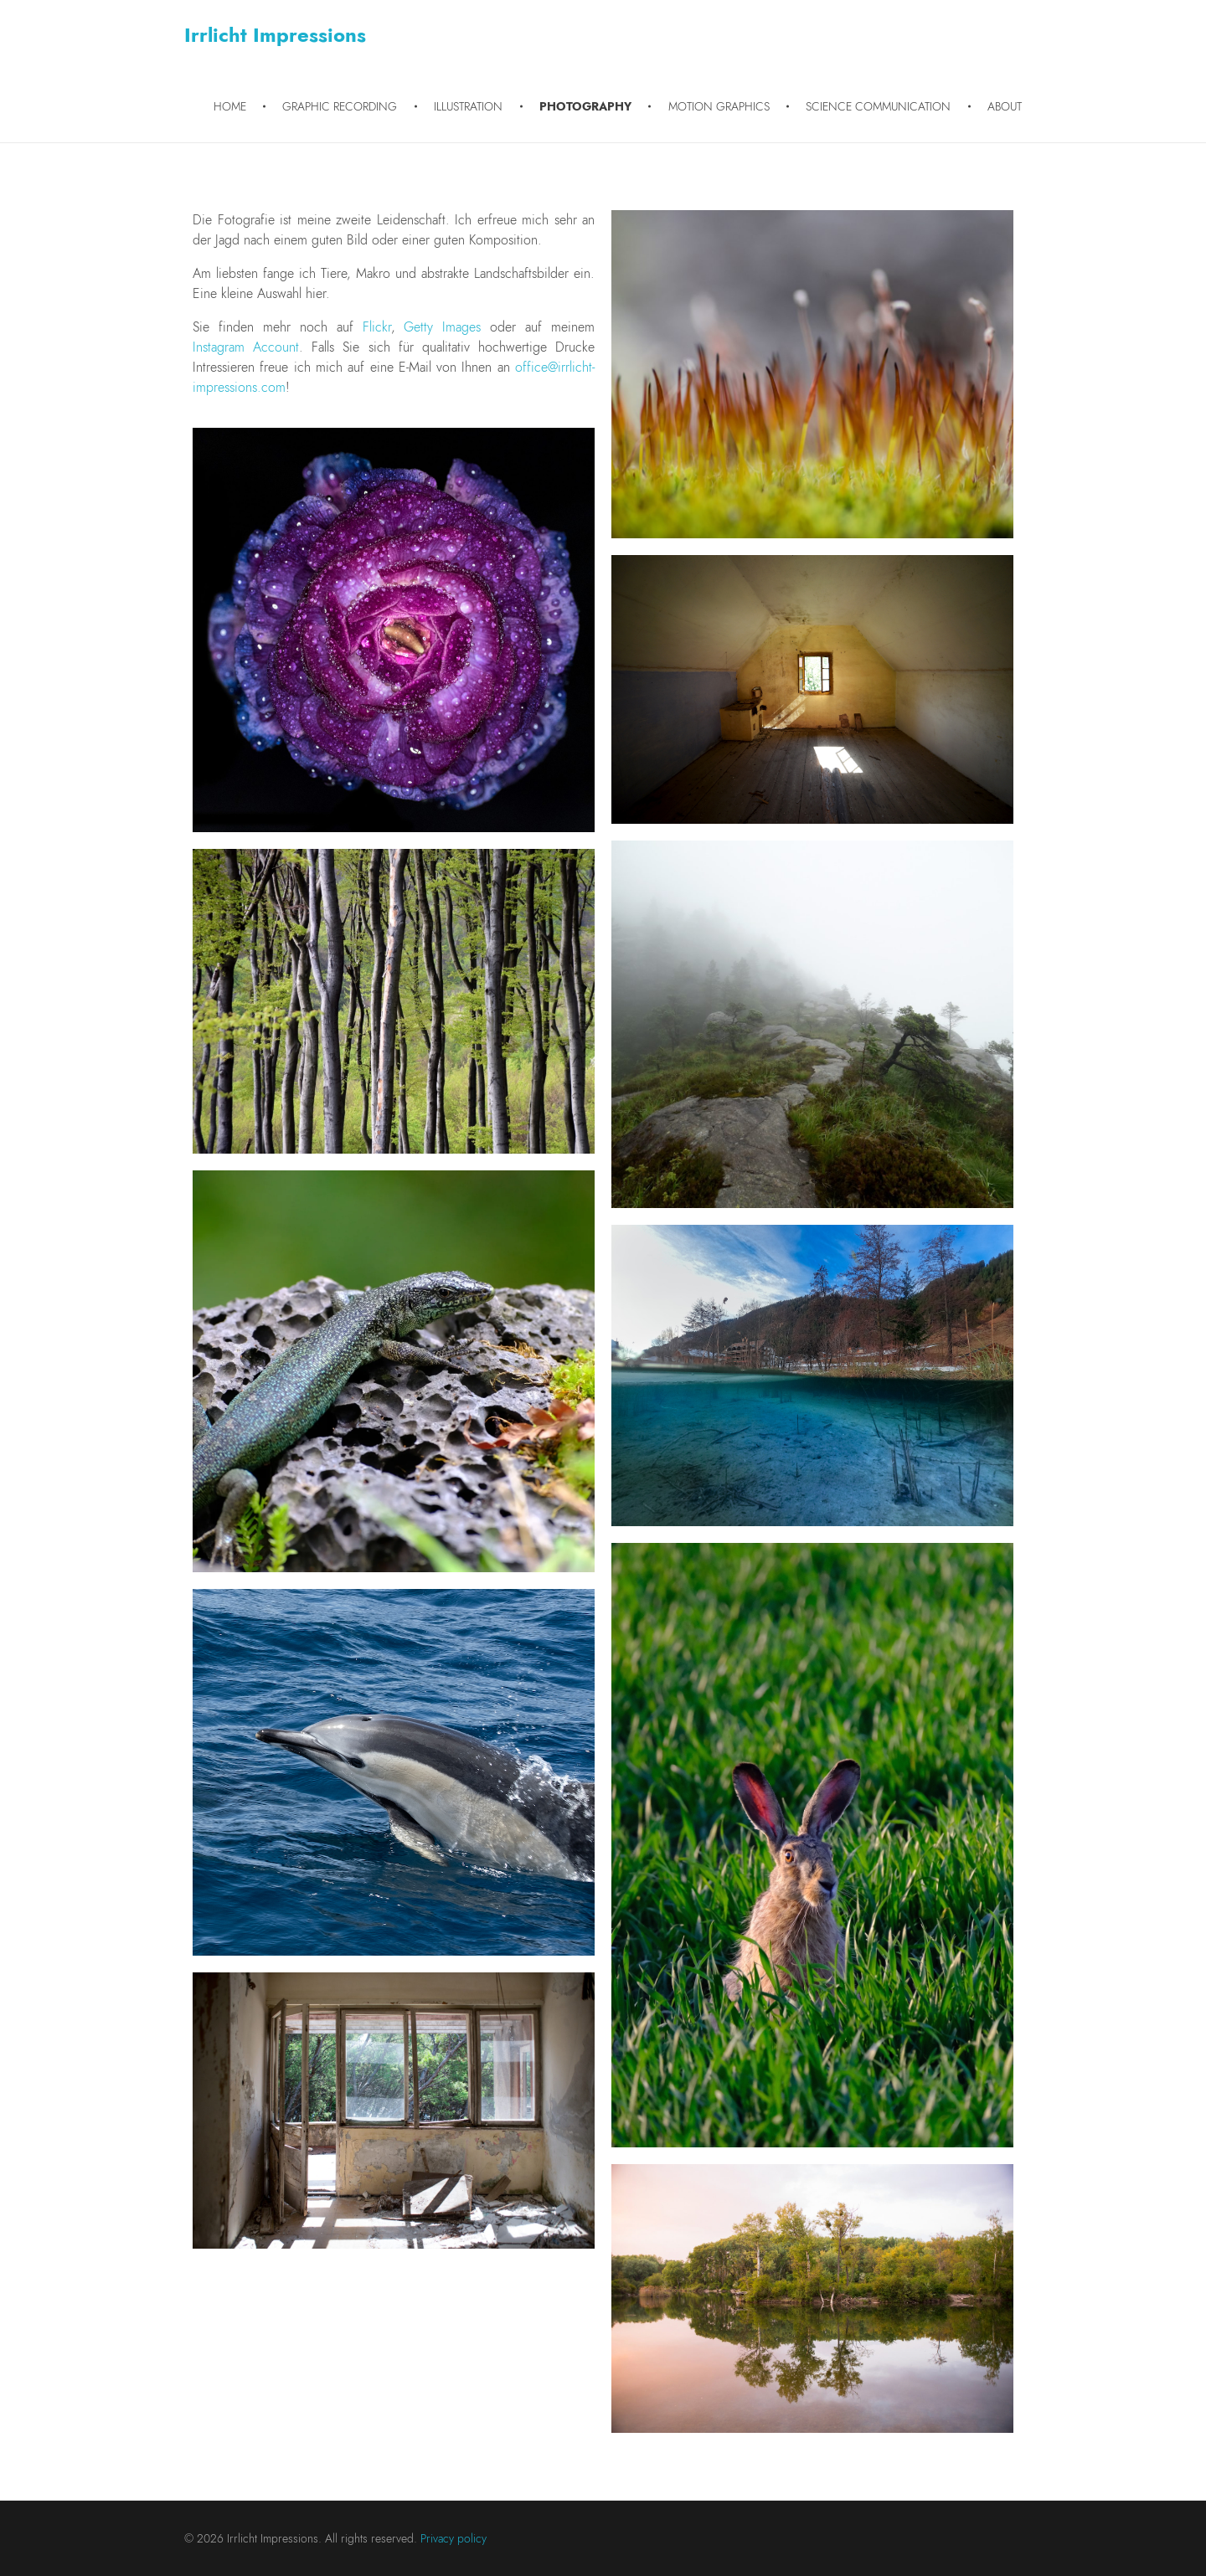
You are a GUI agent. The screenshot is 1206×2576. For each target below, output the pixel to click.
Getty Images (442, 327)
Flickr (377, 327)
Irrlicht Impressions (275, 34)
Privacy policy (453, 2538)
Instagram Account (246, 347)
